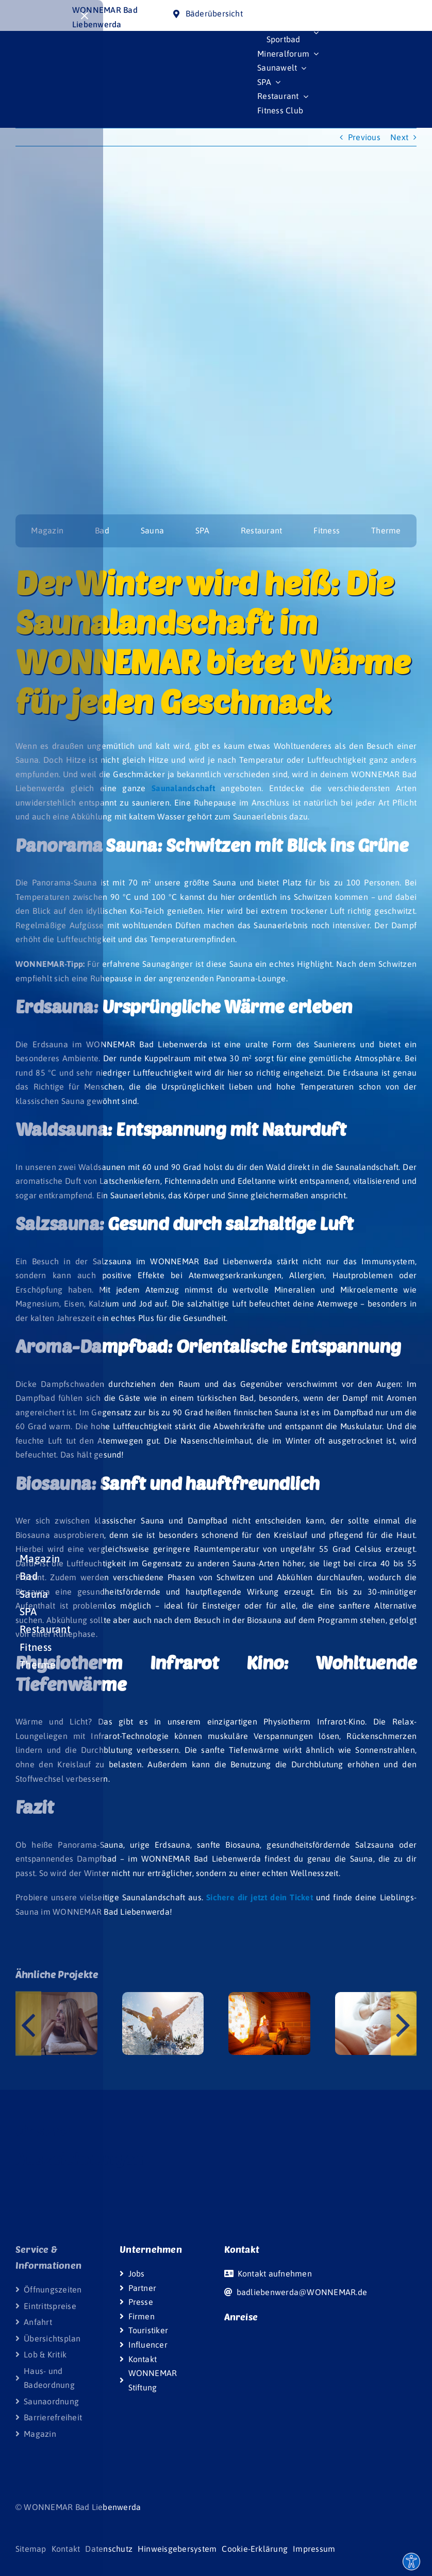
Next (399, 137)
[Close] (84, 16)
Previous (364, 137)
